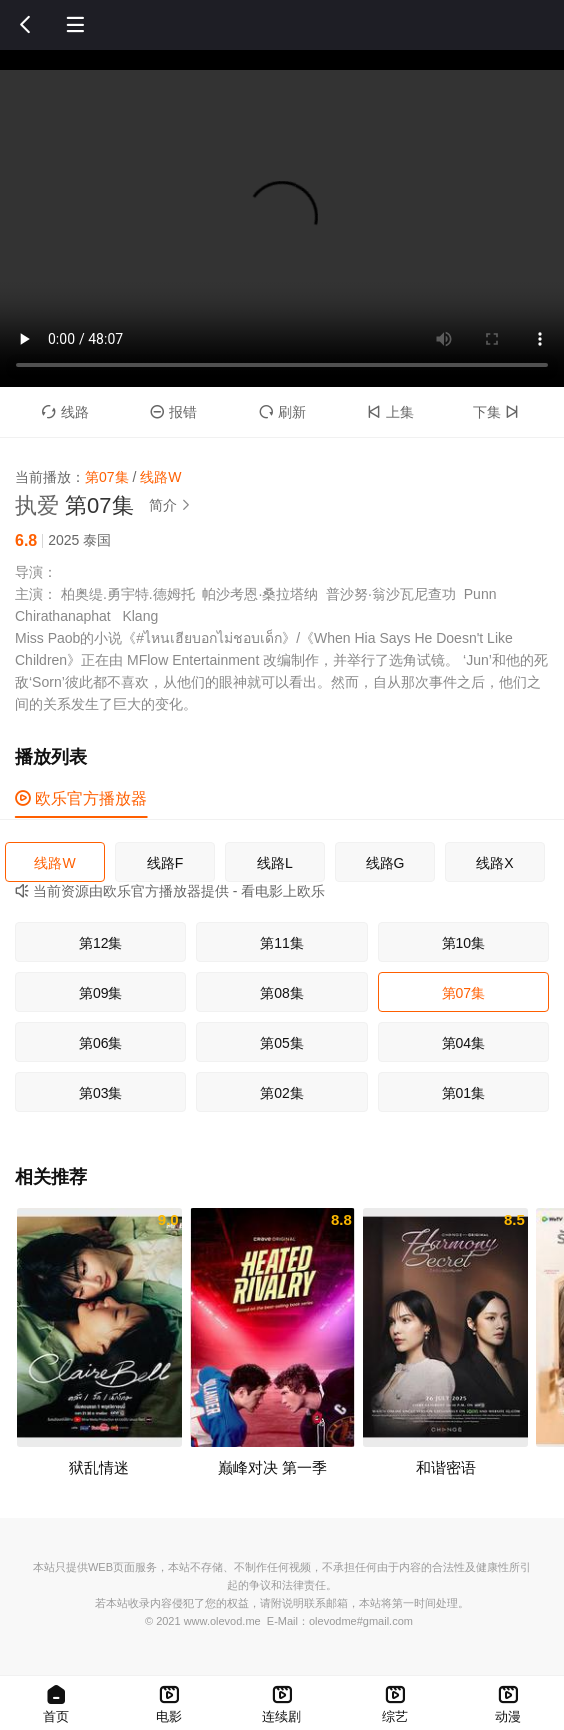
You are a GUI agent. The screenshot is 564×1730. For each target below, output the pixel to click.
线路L (275, 863)
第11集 (282, 943)
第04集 (464, 1043)
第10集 (464, 943)
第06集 (101, 1043)
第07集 (464, 993)
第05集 (282, 1043)
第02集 (282, 1093)
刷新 (282, 412)
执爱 (37, 505)
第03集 (101, 1093)
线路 (65, 412)
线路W (54, 863)
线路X (494, 863)
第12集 (101, 943)
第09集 (101, 993)
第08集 (282, 993)
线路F (165, 863)
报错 (173, 412)
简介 (173, 505)
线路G (385, 863)
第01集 (464, 1093)
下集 (498, 412)
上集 (390, 412)
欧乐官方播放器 (81, 798)
